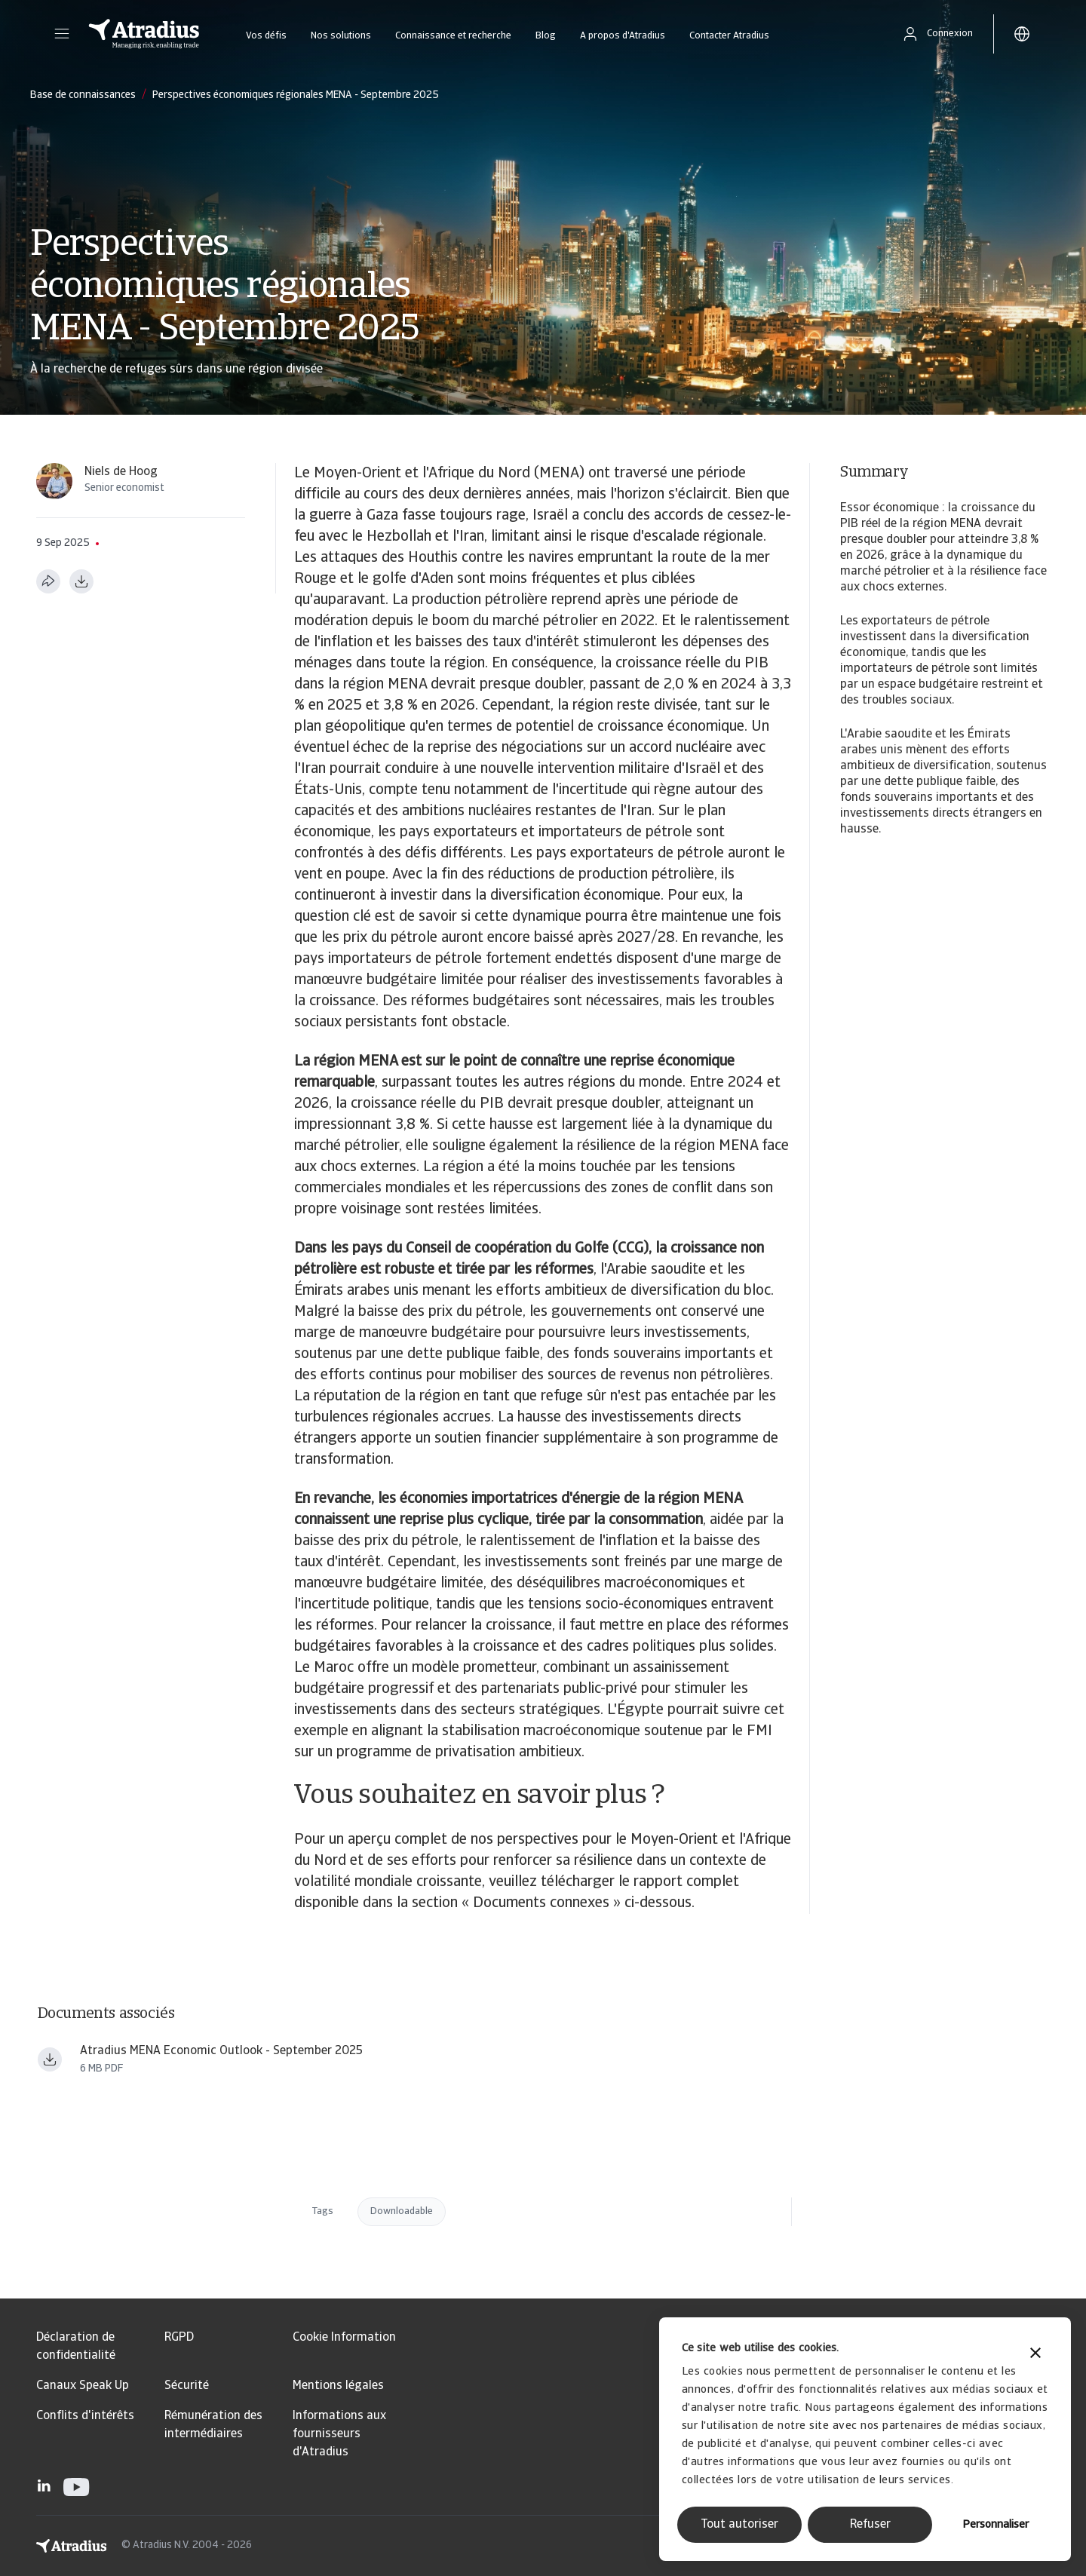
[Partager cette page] (48, 581)
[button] (61, 34)
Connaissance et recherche (453, 36)
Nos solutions (341, 36)
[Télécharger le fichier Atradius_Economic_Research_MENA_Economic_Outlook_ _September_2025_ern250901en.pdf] (50, 2059)
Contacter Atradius (729, 36)
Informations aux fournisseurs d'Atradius (339, 2434)
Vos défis (266, 36)
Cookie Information (344, 2338)
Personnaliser (995, 2525)
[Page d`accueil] (144, 34)
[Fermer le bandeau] (1035, 2355)
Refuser (870, 2525)
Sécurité (186, 2386)
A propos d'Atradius (622, 36)
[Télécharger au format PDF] (81, 581)
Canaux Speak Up (82, 2386)
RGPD (179, 2338)
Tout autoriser (739, 2525)
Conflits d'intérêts (85, 2416)
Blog (545, 36)
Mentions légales (338, 2386)
